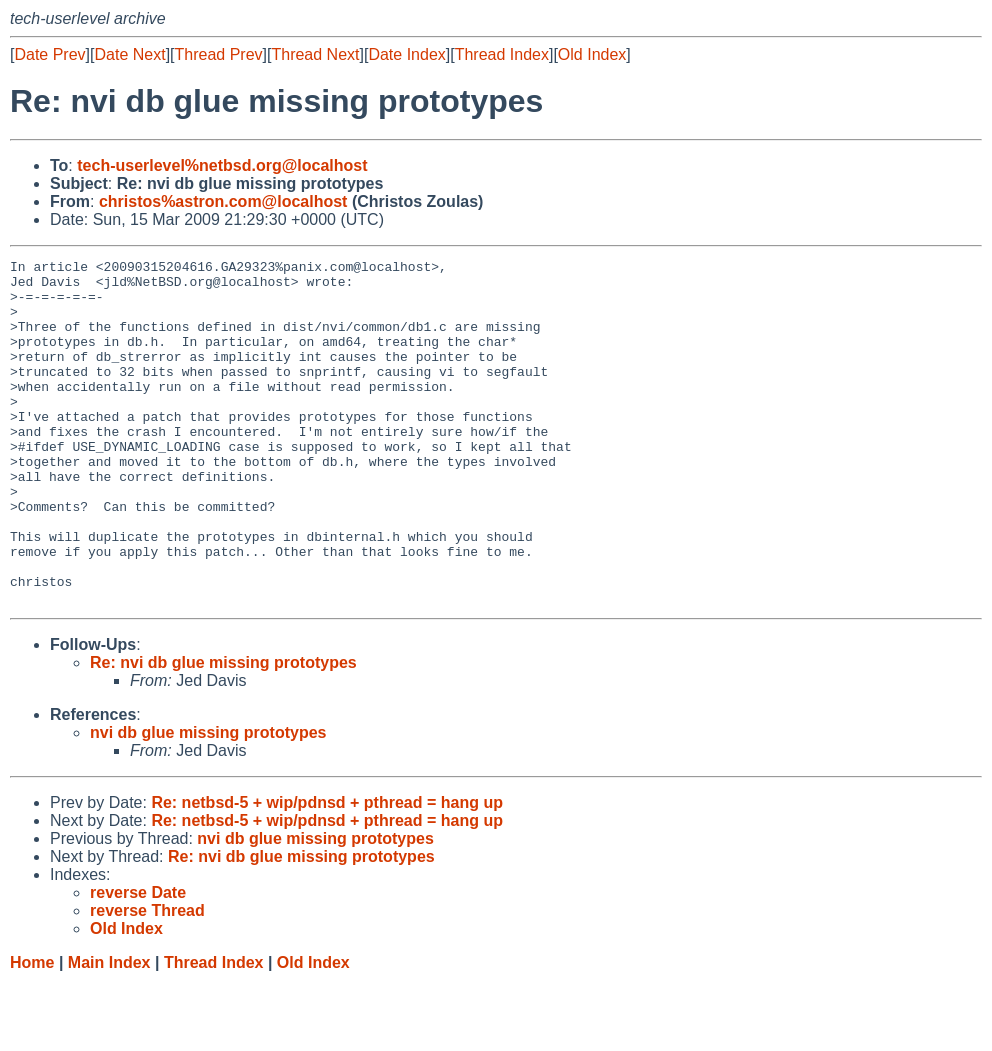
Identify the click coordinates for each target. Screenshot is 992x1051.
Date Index (406, 54)
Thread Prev (219, 54)
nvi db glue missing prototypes (208, 801)
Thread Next (315, 54)
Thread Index (502, 54)
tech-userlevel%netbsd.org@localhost (222, 165)
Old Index (592, 54)
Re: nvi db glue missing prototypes (223, 731)
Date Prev (49, 54)
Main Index (109, 1031)
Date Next (129, 54)
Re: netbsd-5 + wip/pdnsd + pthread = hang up (327, 871)
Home (32, 1031)
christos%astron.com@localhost (223, 201)
